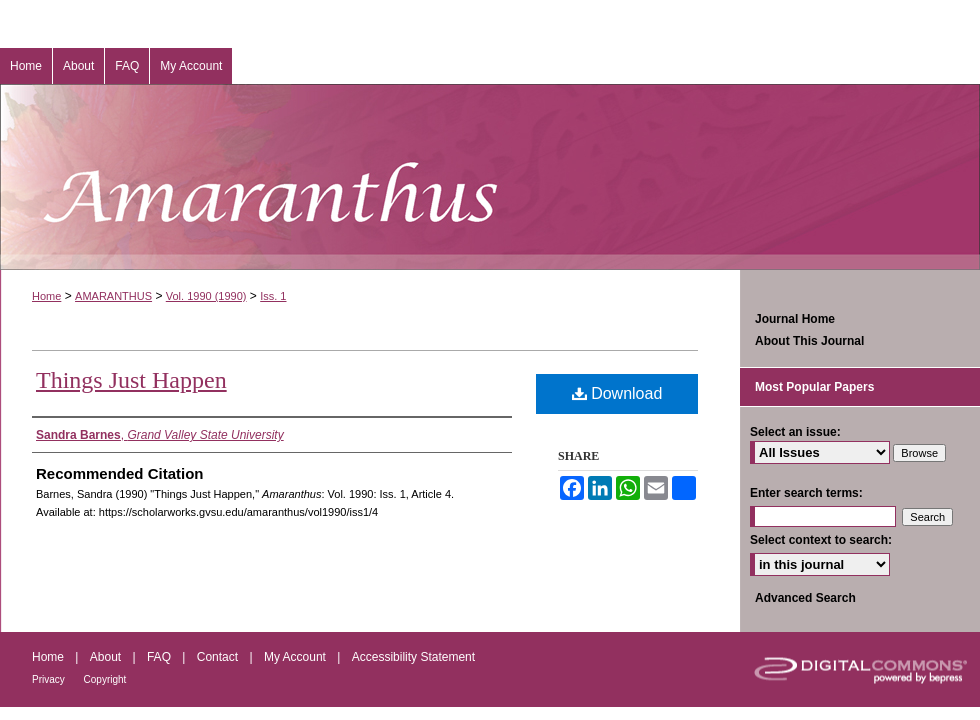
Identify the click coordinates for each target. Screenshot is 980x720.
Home (46, 296)
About (107, 657)
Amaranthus (490, 177)
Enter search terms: (806, 493)
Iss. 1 (273, 296)
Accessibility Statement (413, 657)
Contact (219, 657)
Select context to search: (821, 540)
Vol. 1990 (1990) (206, 296)
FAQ (160, 657)
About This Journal (809, 341)
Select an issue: (795, 432)
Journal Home (795, 319)
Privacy (50, 679)
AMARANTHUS (113, 296)
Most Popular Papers (814, 387)
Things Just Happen (131, 380)
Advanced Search (805, 598)
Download (617, 393)
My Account (296, 657)
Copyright (105, 679)
